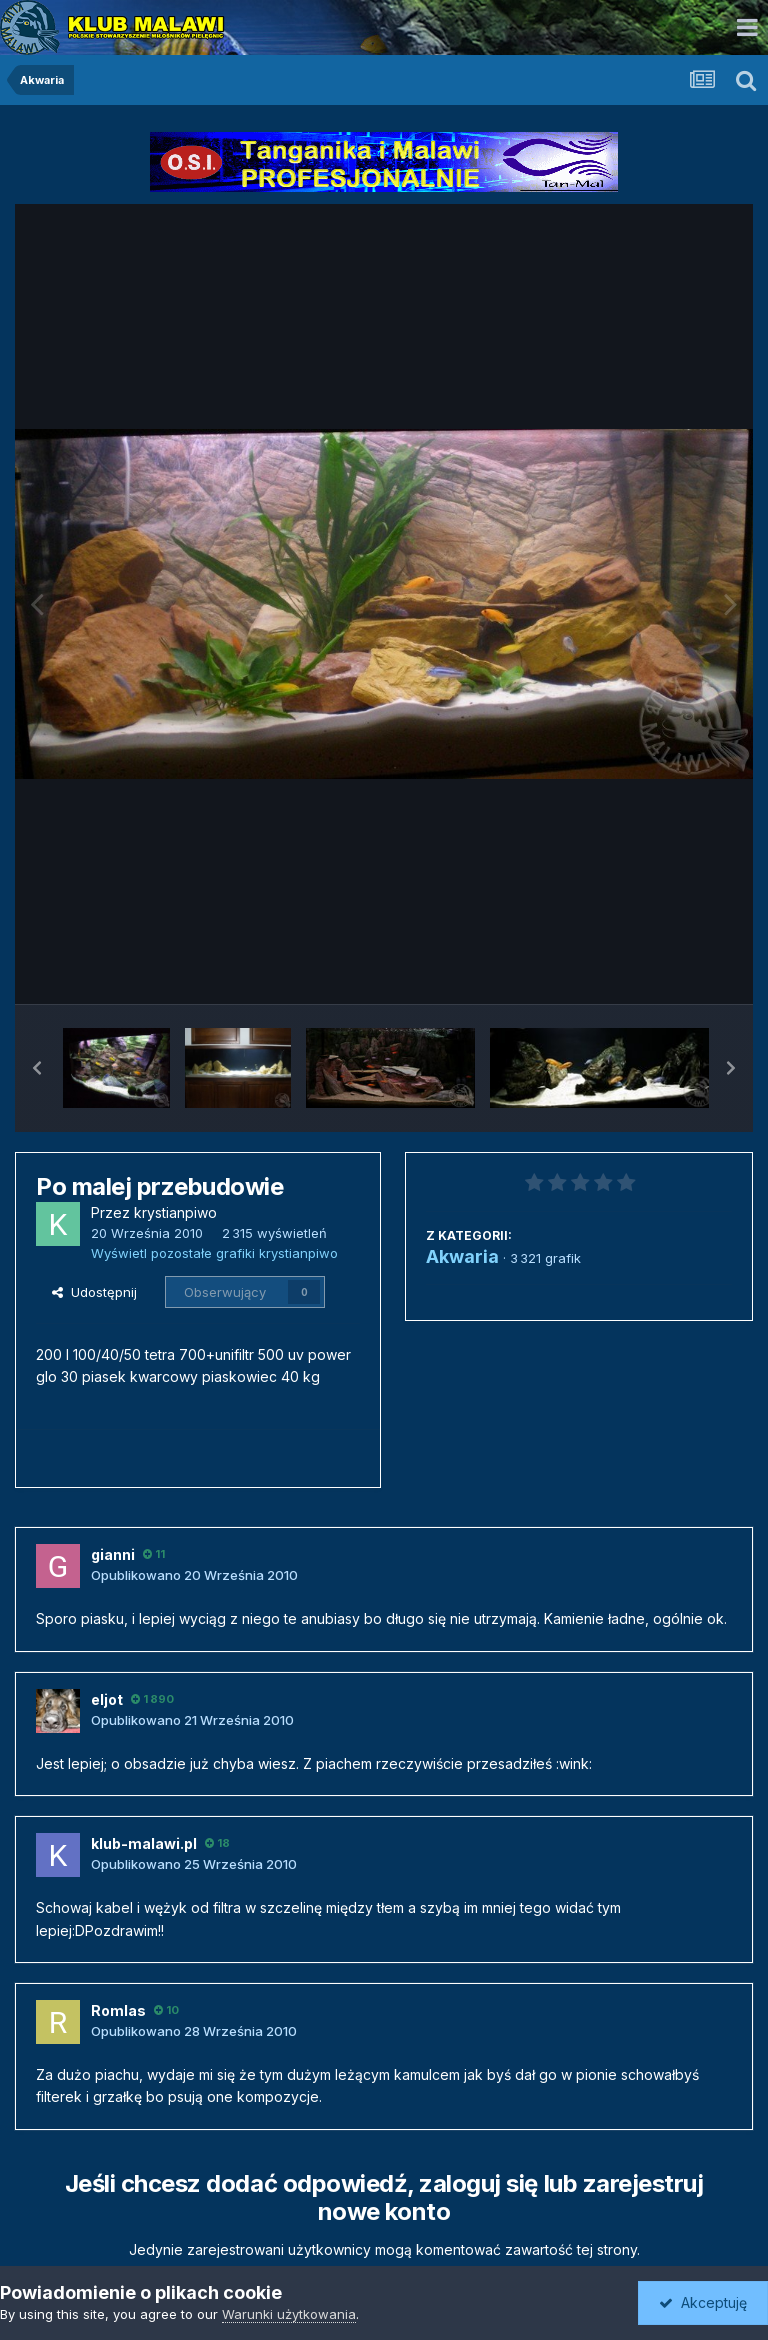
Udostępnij (94, 1292)
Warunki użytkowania (289, 2314)
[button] (37, 1068)
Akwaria (462, 1256)
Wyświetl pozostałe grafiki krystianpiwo (214, 1253)
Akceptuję (703, 2302)
